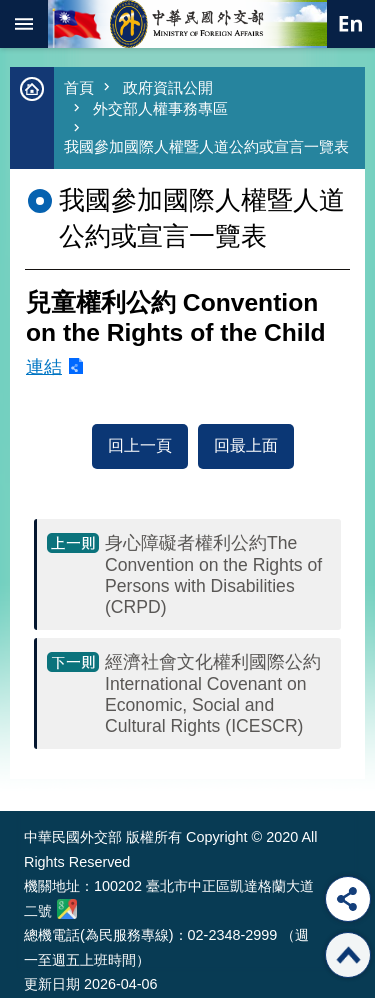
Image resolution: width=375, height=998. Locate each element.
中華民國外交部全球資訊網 (188, 24)
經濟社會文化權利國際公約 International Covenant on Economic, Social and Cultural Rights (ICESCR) (213, 694)
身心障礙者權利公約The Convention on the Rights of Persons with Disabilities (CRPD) (213, 575)
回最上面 (246, 445)
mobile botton (24, 24)
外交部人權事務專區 (160, 108)
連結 (44, 367)
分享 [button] (348, 899)
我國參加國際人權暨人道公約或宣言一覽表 (206, 146)
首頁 (79, 87)
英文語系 (351, 24)
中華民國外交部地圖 (67, 909)
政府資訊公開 (168, 87)
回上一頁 (140, 445)
